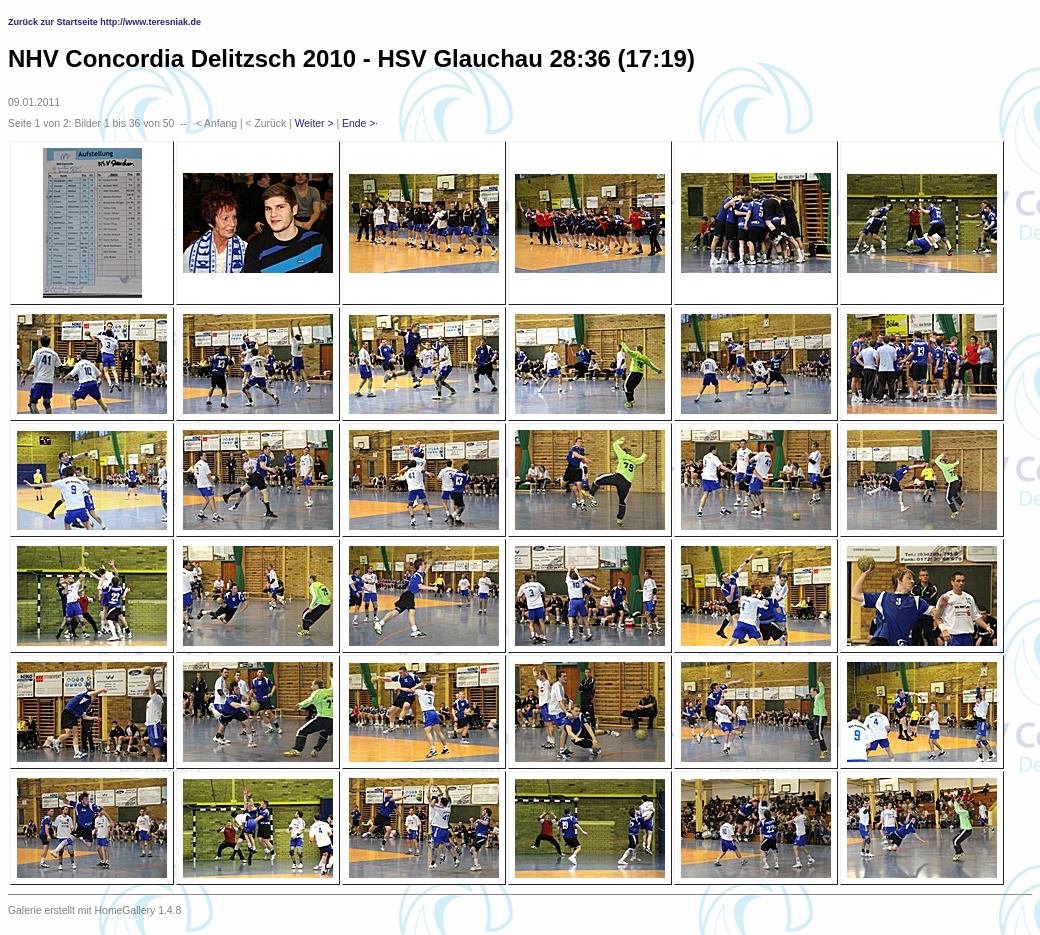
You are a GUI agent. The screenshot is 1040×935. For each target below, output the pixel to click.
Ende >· (360, 123)
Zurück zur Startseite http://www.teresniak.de (104, 22)
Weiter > (314, 123)
